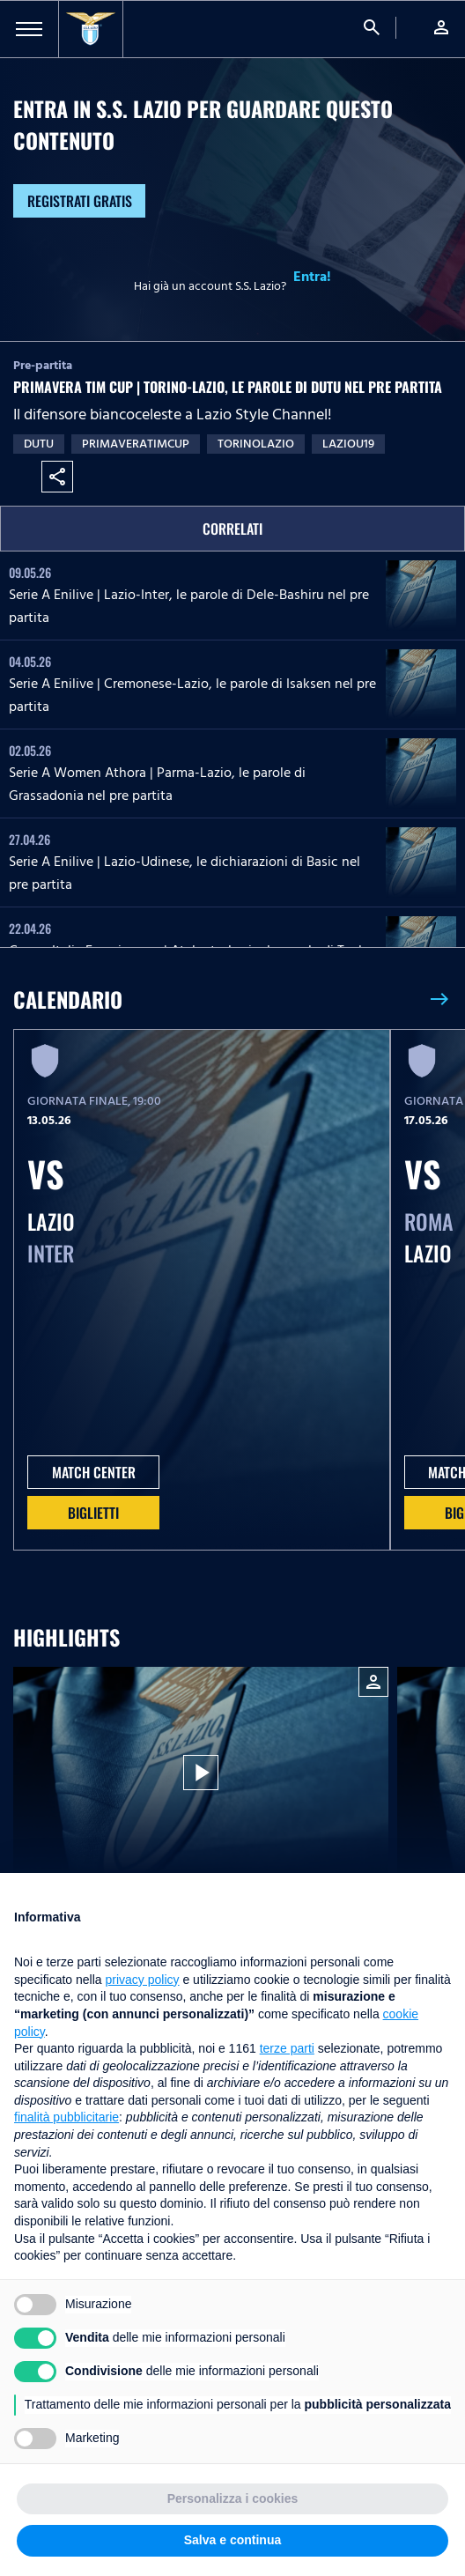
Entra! (312, 276)
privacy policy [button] (143, 1980)
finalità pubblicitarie (66, 2117)
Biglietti (93, 1512)
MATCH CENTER (94, 1472)
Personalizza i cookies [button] (233, 2498)
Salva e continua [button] (232, 2540)
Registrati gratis (79, 200)
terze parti (287, 2048)
